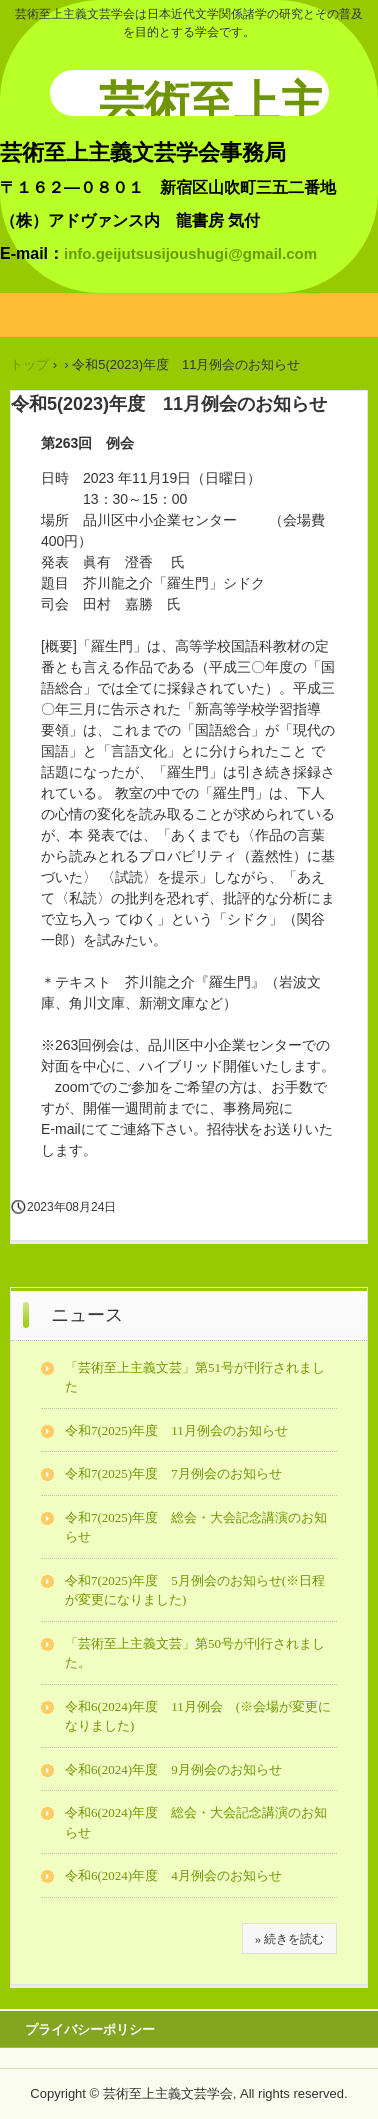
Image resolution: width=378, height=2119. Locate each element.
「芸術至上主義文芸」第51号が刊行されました (195, 1377)
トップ (29, 364)
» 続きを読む (289, 1939)
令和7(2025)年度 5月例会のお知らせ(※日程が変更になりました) (195, 1590)
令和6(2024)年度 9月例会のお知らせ (173, 1769)
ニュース (87, 1315)
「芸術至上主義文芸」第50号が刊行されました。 (195, 1653)
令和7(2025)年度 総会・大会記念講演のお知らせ (196, 1527)
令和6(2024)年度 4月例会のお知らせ (173, 1875)
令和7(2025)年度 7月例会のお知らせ (173, 1473)
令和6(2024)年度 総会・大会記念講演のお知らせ (196, 1822)
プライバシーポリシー (90, 2029)
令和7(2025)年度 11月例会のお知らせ (176, 1430)
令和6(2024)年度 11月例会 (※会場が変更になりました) (198, 1716)
